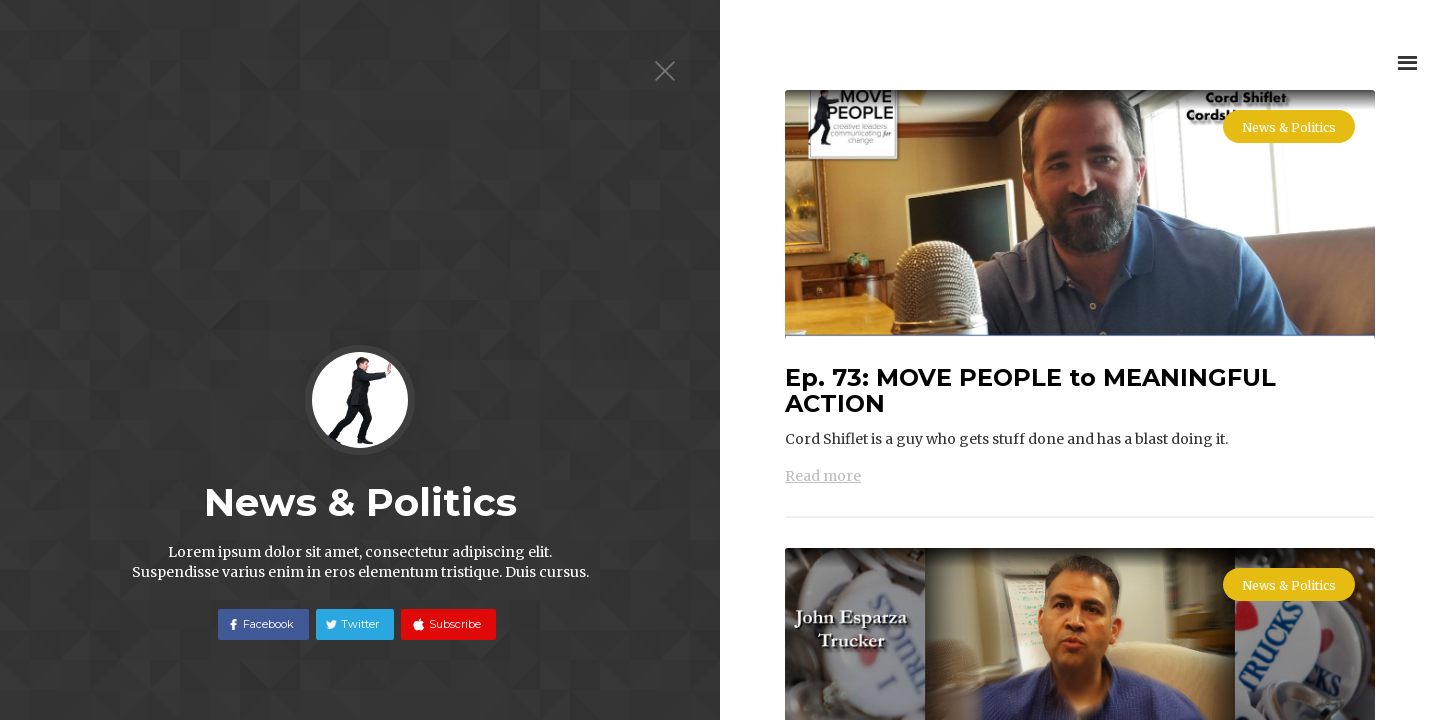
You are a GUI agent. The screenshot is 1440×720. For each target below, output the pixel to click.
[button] (1407, 62)
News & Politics (1289, 127)
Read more (823, 476)
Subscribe (453, 624)
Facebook (268, 624)
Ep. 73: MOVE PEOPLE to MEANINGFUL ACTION (1030, 391)
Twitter (360, 624)
